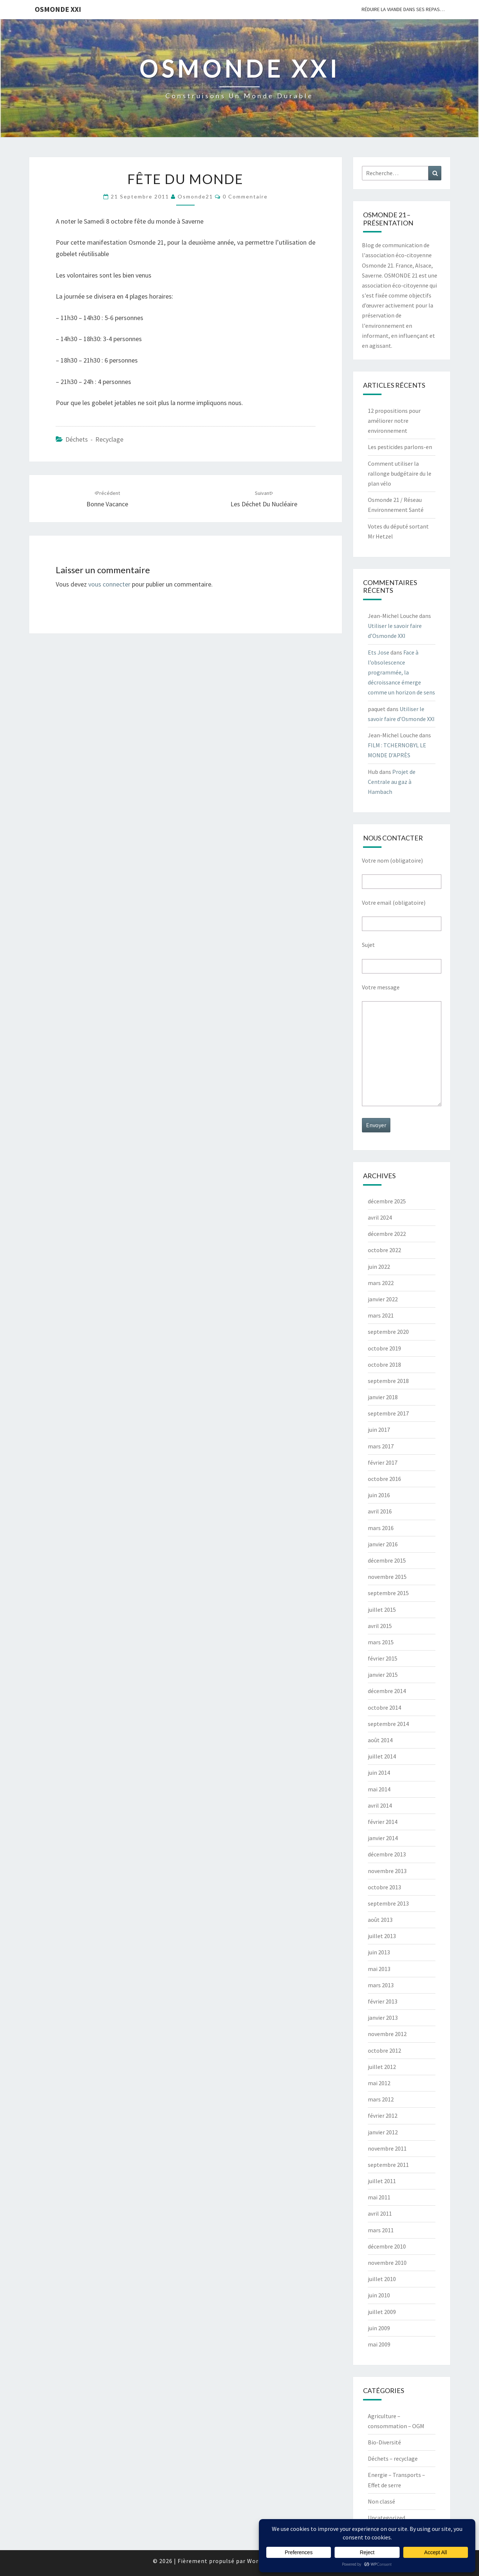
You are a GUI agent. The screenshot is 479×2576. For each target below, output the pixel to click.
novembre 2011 (387, 2148)
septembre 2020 (388, 1331)
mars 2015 (381, 1642)
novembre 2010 (387, 2262)
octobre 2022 (384, 1250)
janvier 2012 (383, 2132)
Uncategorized (386, 2517)
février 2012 (382, 2115)
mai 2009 (379, 2344)
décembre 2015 (387, 1560)
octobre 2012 (384, 2050)
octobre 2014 (384, 1707)
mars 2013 (381, 1985)
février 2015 (382, 1658)
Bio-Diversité (384, 2442)
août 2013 (380, 1919)
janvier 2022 (383, 1299)
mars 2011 (381, 2230)
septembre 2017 (388, 1413)
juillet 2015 (382, 1609)
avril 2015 (380, 1625)
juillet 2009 (382, 2311)
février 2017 (382, 1462)
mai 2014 (379, 1789)
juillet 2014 (382, 1756)
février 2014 (382, 1821)
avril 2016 (380, 1511)
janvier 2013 (383, 2017)
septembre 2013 (388, 1903)
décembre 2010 (387, 2246)
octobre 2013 (384, 1887)
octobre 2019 (384, 1348)
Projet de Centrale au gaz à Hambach (391, 781)
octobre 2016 (384, 1478)
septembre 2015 (388, 1593)
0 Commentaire (245, 196)
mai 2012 (379, 2083)
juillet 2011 (382, 2181)
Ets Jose (378, 652)
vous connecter (109, 584)
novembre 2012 (387, 2034)
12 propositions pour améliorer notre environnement (394, 420)
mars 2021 (381, 1315)
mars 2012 (381, 2099)
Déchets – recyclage (393, 2458)
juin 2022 (379, 1266)
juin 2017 (379, 1429)
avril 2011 (380, 2213)
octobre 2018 (384, 1364)
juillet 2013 (382, 1936)
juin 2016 (379, 1495)
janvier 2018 (383, 1397)
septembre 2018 (388, 1380)
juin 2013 (379, 1952)
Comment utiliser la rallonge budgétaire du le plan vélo (399, 473)
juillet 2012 (382, 2066)
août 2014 (380, 1740)
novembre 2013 (387, 1871)
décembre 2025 (387, 1201)
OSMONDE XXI (58, 9)
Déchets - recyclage (94, 439)
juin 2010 (379, 2295)
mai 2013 (379, 1968)
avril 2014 (380, 1805)
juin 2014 (379, 1772)
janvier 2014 (383, 1838)
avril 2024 (380, 1217)
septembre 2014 (388, 1723)
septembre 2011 (388, 2164)
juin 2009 (379, 2328)
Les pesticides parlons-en (400, 447)
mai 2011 (379, 2197)
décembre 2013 (387, 1854)
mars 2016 (381, 1528)
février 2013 (382, 2001)
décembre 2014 (387, 1691)
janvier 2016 (383, 1544)
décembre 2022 (387, 1233)
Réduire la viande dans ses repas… (403, 9)
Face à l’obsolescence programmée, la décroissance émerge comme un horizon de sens (401, 672)
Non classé (381, 2501)
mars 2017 (381, 1446)
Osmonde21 (195, 196)
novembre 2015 (387, 1576)
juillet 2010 (382, 2279)
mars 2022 (381, 1283)
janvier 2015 (383, 1674)
